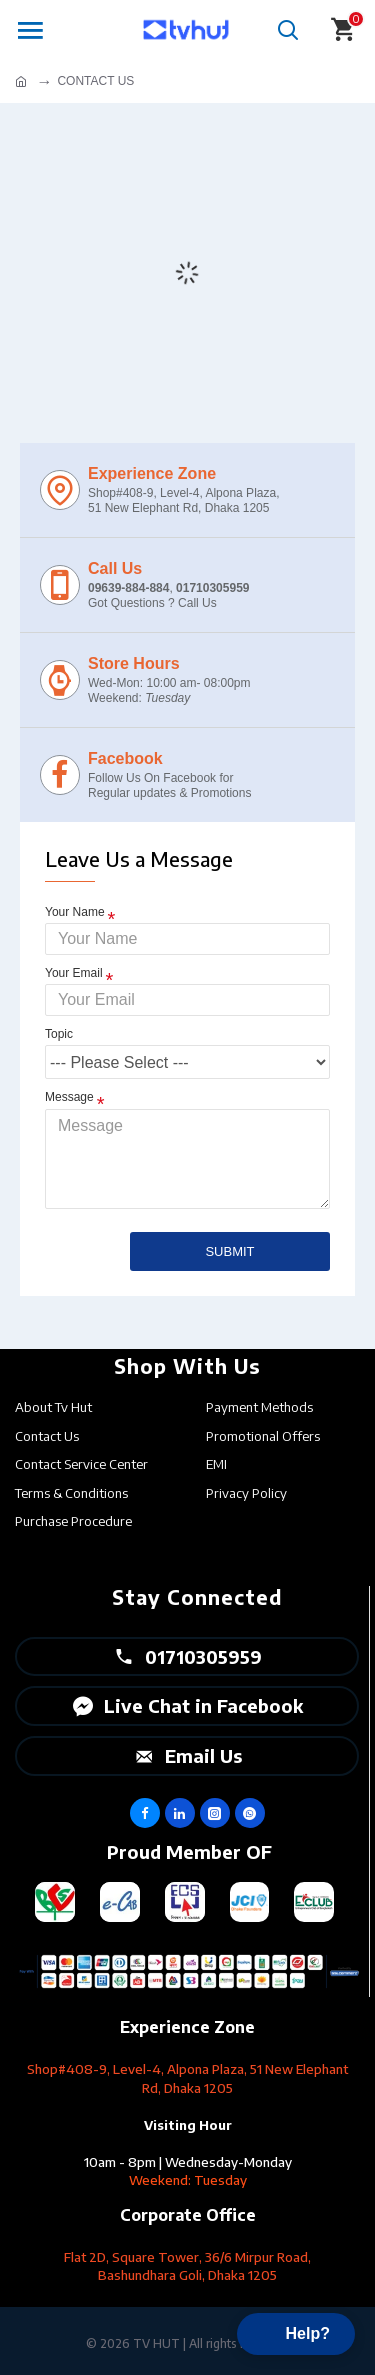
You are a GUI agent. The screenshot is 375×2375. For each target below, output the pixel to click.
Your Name (75, 912)
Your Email (74, 973)
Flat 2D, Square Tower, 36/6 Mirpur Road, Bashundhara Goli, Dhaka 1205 (187, 2266)
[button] (296, 2334)
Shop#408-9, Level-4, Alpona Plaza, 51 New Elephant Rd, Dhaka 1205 (187, 2078)
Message (69, 1097)
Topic (59, 1034)
